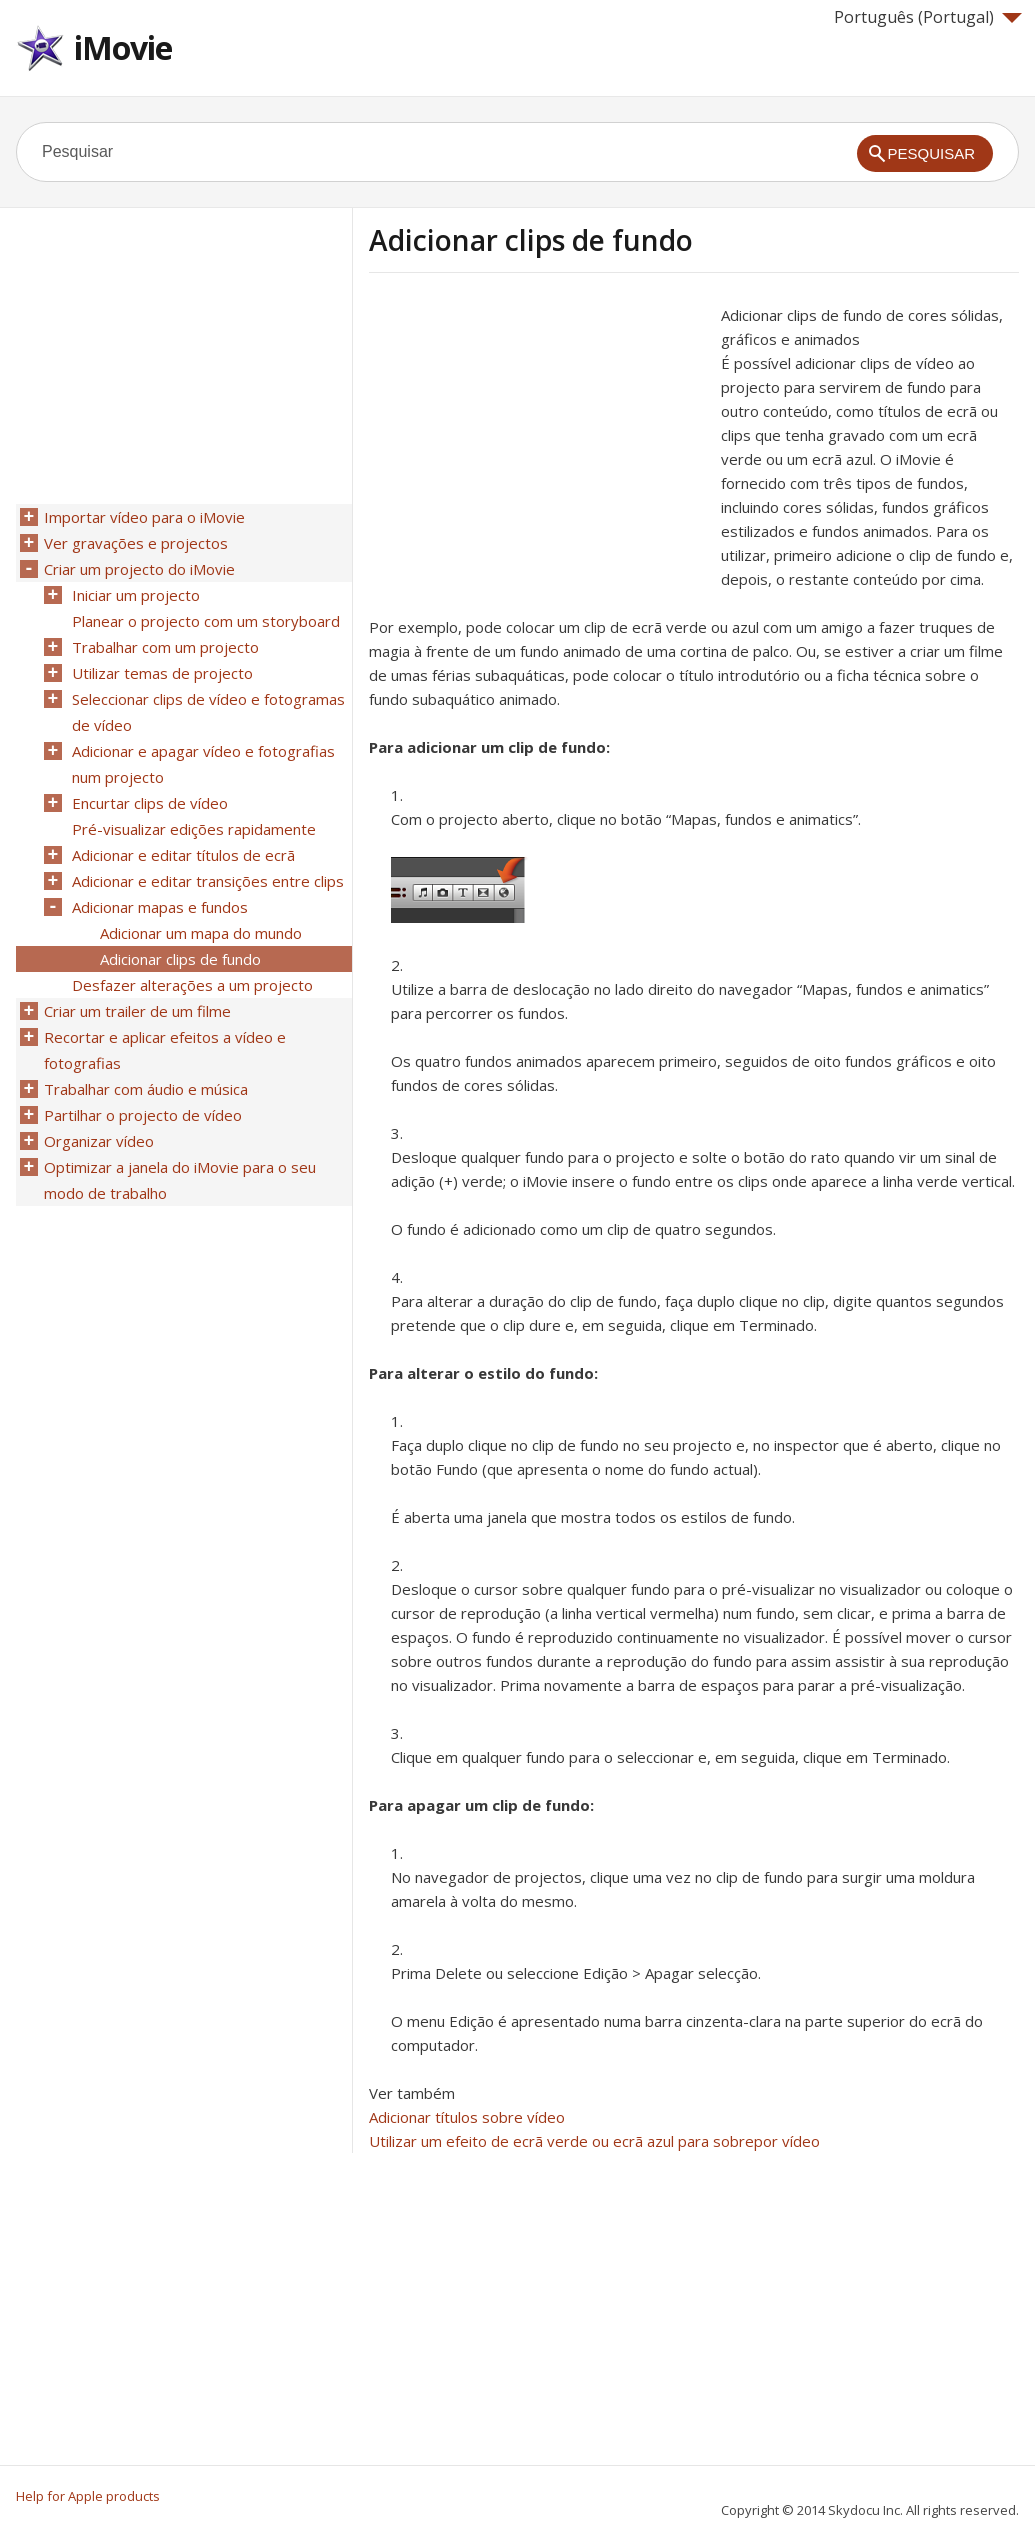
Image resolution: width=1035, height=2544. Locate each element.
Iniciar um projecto (136, 595)
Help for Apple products (88, 2496)
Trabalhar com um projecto (165, 647)
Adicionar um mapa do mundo (201, 933)
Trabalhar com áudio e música (146, 1089)
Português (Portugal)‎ (928, 17)
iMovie (123, 47)
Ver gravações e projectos (136, 543)
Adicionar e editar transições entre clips (208, 881)
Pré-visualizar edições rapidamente (194, 829)
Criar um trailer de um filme (137, 1011)
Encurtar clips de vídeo (150, 803)
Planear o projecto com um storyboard (206, 621)
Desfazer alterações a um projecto (192, 985)
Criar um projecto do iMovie (139, 569)
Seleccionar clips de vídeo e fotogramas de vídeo (208, 712)
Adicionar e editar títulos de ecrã (183, 855)
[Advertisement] (537, 443)
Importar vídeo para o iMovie (144, 517)
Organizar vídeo (99, 1141)
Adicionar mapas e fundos (160, 907)
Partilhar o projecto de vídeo (143, 1115)
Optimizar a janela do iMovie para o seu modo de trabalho (180, 1180)
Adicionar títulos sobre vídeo (467, 2117)
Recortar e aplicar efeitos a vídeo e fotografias (165, 1050)
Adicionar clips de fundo (180, 959)
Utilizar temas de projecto (162, 673)
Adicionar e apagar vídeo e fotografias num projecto (203, 764)
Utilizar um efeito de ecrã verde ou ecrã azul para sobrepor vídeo (594, 2141)
